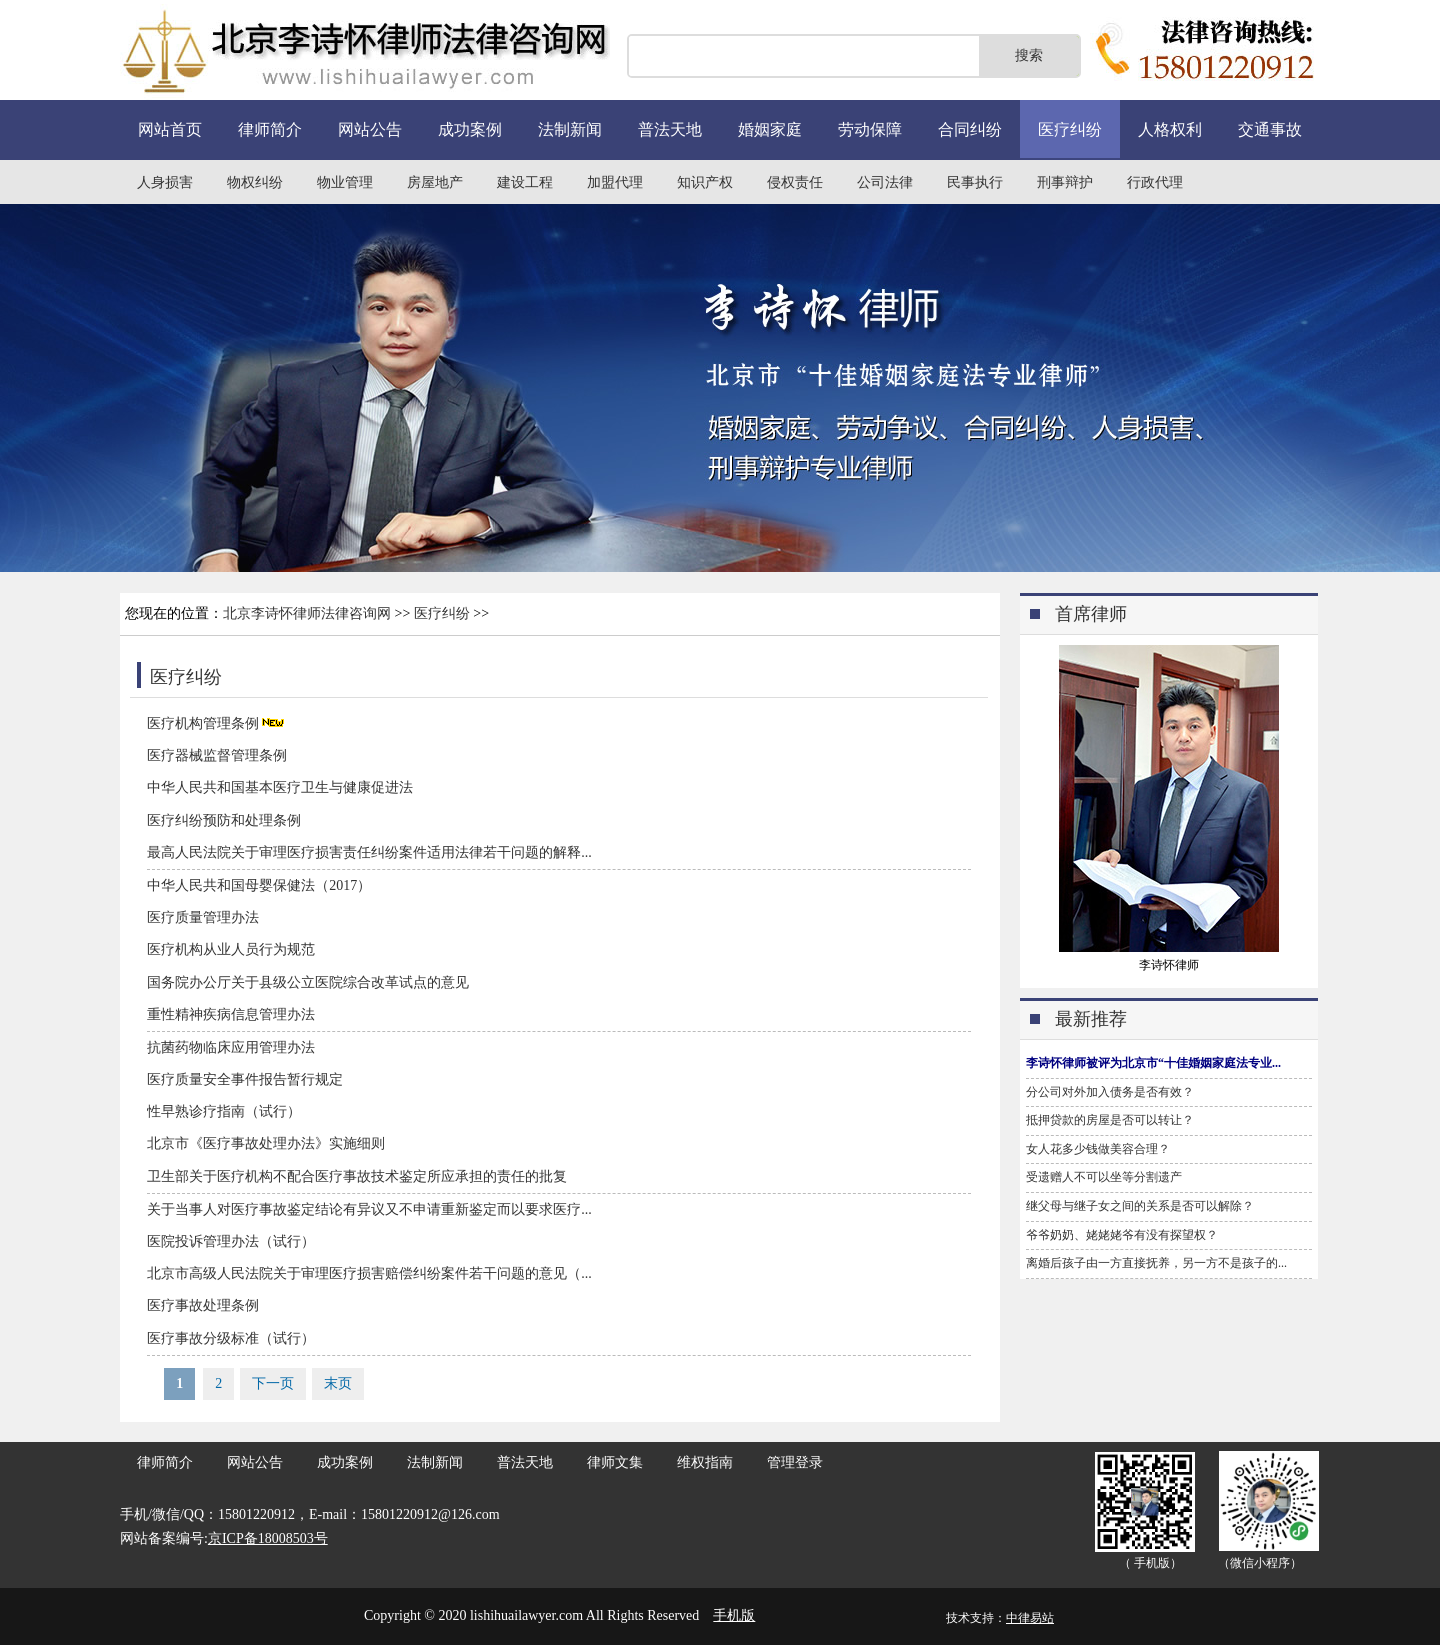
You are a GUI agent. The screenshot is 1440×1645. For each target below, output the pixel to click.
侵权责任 (795, 182)
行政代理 (1155, 182)
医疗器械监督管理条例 (217, 755)
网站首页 (170, 129)
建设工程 (525, 182)
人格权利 (1170, 129)
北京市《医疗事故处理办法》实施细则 (266, 1143)
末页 (338, 1383)
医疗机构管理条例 (203, 723)
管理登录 (795, 1462)
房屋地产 (435, 182)
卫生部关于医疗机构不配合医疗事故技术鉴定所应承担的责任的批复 (357, 1176)
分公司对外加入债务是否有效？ (1110, 1092)
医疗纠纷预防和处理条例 (224, 820)
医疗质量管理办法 (203, 917)
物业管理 (345, 182)
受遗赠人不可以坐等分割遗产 (1104, 1177)
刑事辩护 (1065, 182)
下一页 (273, 1383)
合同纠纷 (970, 129)
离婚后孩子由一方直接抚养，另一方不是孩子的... (1156, 1263)
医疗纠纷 (1070, 129)
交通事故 (1270, 129)
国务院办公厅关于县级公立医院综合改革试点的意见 (308, 982)
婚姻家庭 (770, 129)
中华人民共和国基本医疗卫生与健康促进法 (280, 787)
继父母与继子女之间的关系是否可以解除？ (1140, 1206)
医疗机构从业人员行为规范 (231, 949)
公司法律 (885, 182)
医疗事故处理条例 (203, 1305)
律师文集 (615, 1462)
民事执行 (975, 182)
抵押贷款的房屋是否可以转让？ (1110, 1120)
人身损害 (165, 182)
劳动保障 (870, 129)
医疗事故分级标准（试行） (231, 1338)
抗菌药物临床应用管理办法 (231, 1047)
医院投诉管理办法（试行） (231, 1241)
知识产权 (705, 182)
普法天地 (670, 129)
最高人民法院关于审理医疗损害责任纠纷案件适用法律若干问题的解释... (369, 852)
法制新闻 (570, 129)
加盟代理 (615, 182)
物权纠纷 (255, 182)
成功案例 (470, 129)
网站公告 (370, 129)
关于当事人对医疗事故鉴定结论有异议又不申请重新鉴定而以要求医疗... (369, 1209)
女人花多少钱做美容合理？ (1098, 1149)
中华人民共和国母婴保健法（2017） (259, 885)
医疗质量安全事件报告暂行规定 (245, 1079)
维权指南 (705, 1462)
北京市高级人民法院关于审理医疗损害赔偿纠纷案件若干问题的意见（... (369, 1273)
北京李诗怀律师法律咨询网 (307, 613)
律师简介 (270, 129)
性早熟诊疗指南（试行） (224, 1111)
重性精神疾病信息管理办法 (231, 1014)
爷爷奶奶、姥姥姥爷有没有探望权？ (1122, 1235)
